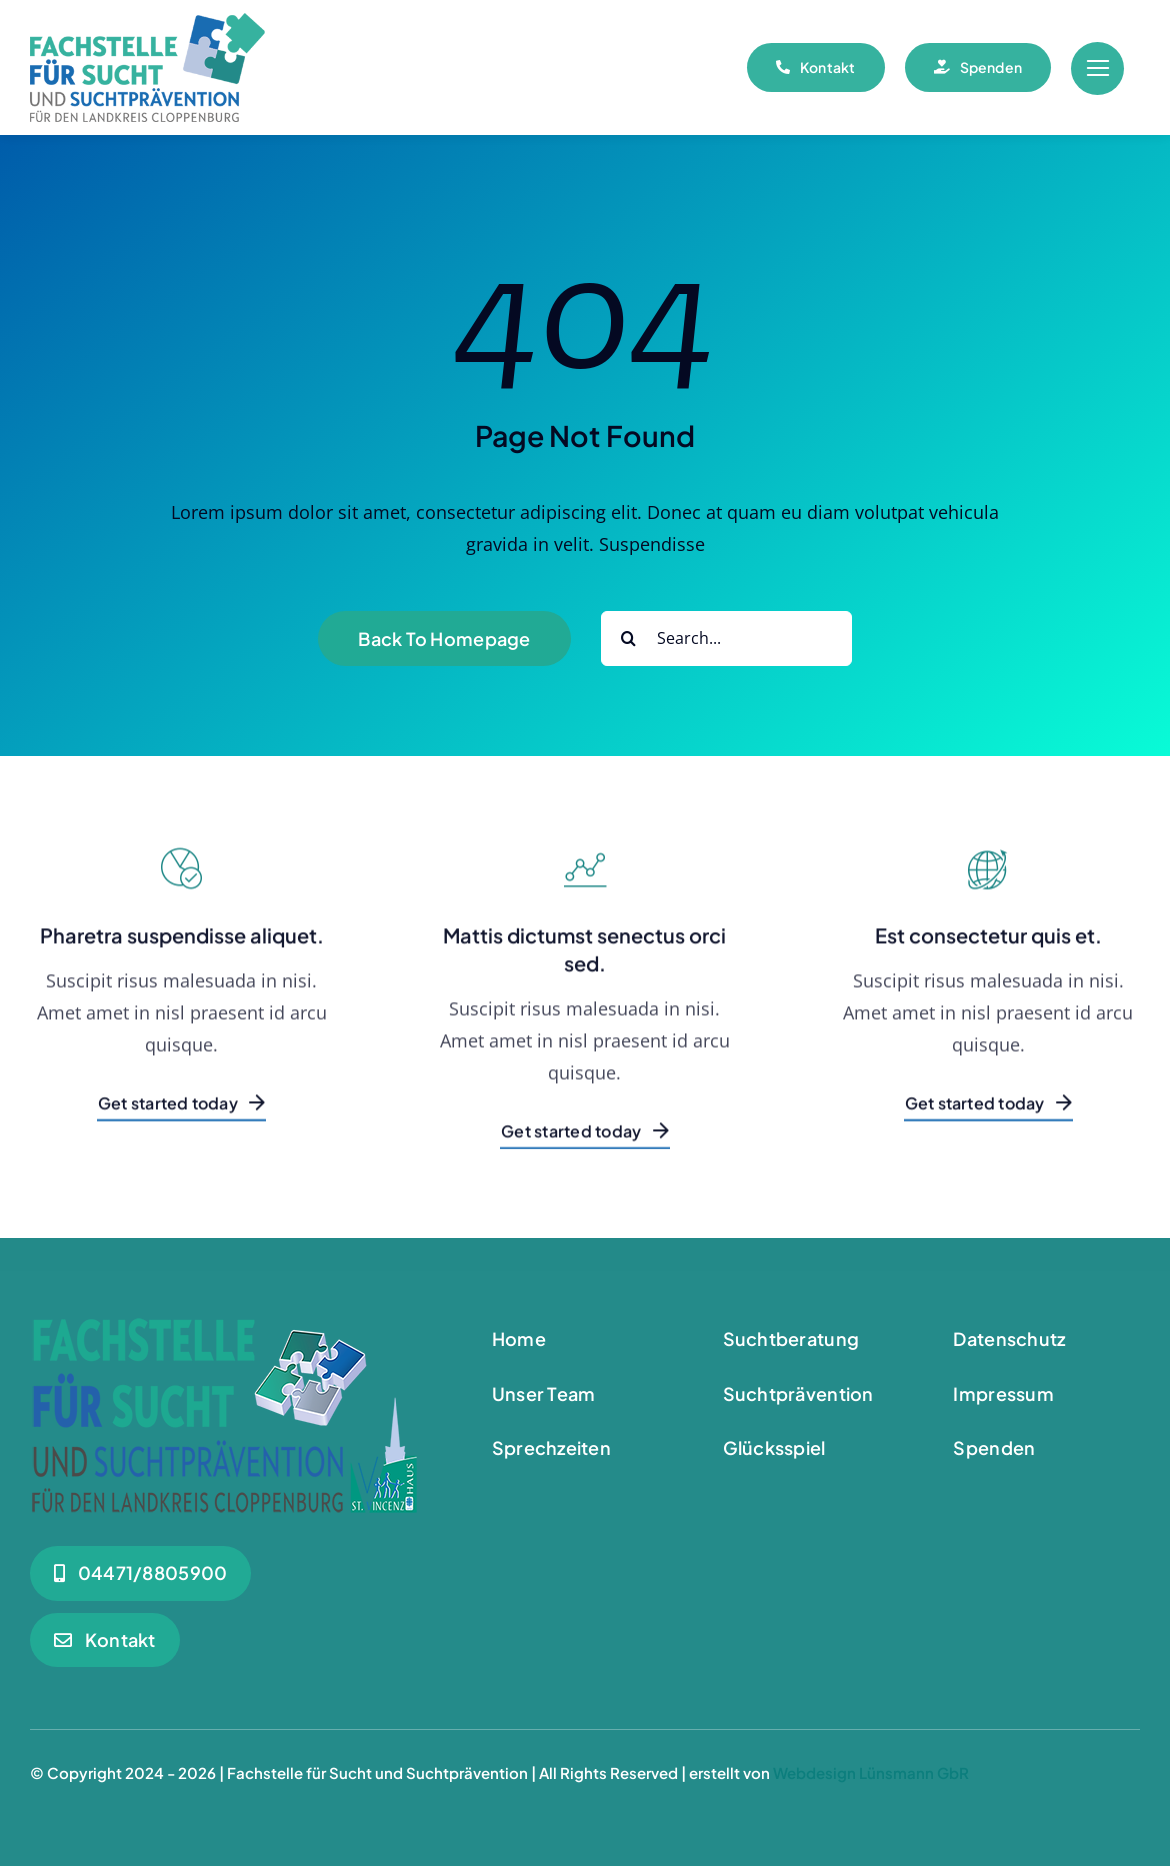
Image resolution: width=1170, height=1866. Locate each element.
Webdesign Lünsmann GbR (871, 1772)
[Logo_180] (147, 22)
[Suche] (628, 638)
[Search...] (726, 638)
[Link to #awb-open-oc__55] (1097, 68)
